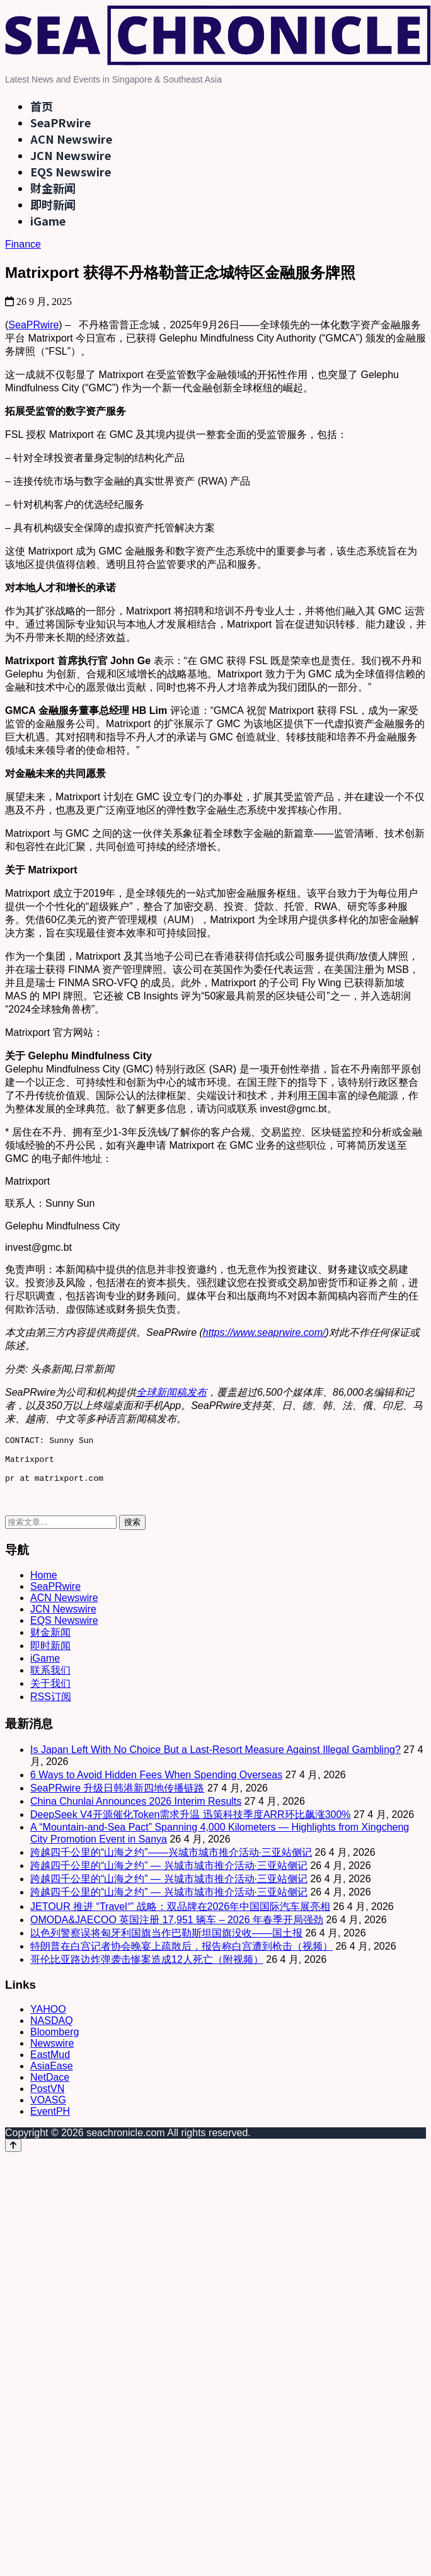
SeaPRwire (60, 122)
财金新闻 (53, 188)
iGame (48, 220)
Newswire (52, 2052)
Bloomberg (54, 2041)
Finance (23, 244)
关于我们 (50, 1693)
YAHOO (48, 2018)
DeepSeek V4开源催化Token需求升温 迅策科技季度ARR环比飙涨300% (190, 1824)
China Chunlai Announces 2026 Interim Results (135, 1810)
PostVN (47, 2098)
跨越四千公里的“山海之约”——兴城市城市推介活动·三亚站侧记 (171, 1861)
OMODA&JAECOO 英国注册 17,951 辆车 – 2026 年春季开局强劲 (176, 1929)
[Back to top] (13, 2154)
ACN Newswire (71, 138)
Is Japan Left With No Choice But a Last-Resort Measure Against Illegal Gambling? (215, 1759)
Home (43, 1584)
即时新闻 (53, 204)
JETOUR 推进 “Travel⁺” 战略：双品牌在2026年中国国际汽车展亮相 (180, 1916)
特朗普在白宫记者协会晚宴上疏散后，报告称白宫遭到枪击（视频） (181, 1955)
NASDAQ (51, 2030)
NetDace (49, 2086)
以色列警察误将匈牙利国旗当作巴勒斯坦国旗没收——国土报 (166, 1942)
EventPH (50, 2120)
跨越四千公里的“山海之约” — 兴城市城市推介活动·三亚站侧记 (168, 1875)
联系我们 (50, 1679)
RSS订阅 (50, 1706)
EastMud (50, 2064)
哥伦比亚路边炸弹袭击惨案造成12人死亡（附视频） (146, 1969)
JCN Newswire (70, 155)
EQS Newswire (70, 171)
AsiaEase (51, 2075)
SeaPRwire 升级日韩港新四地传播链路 (117, 1797)
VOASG (48, 2109)
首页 (41, 106)
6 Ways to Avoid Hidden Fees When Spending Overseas (156, 1784)
